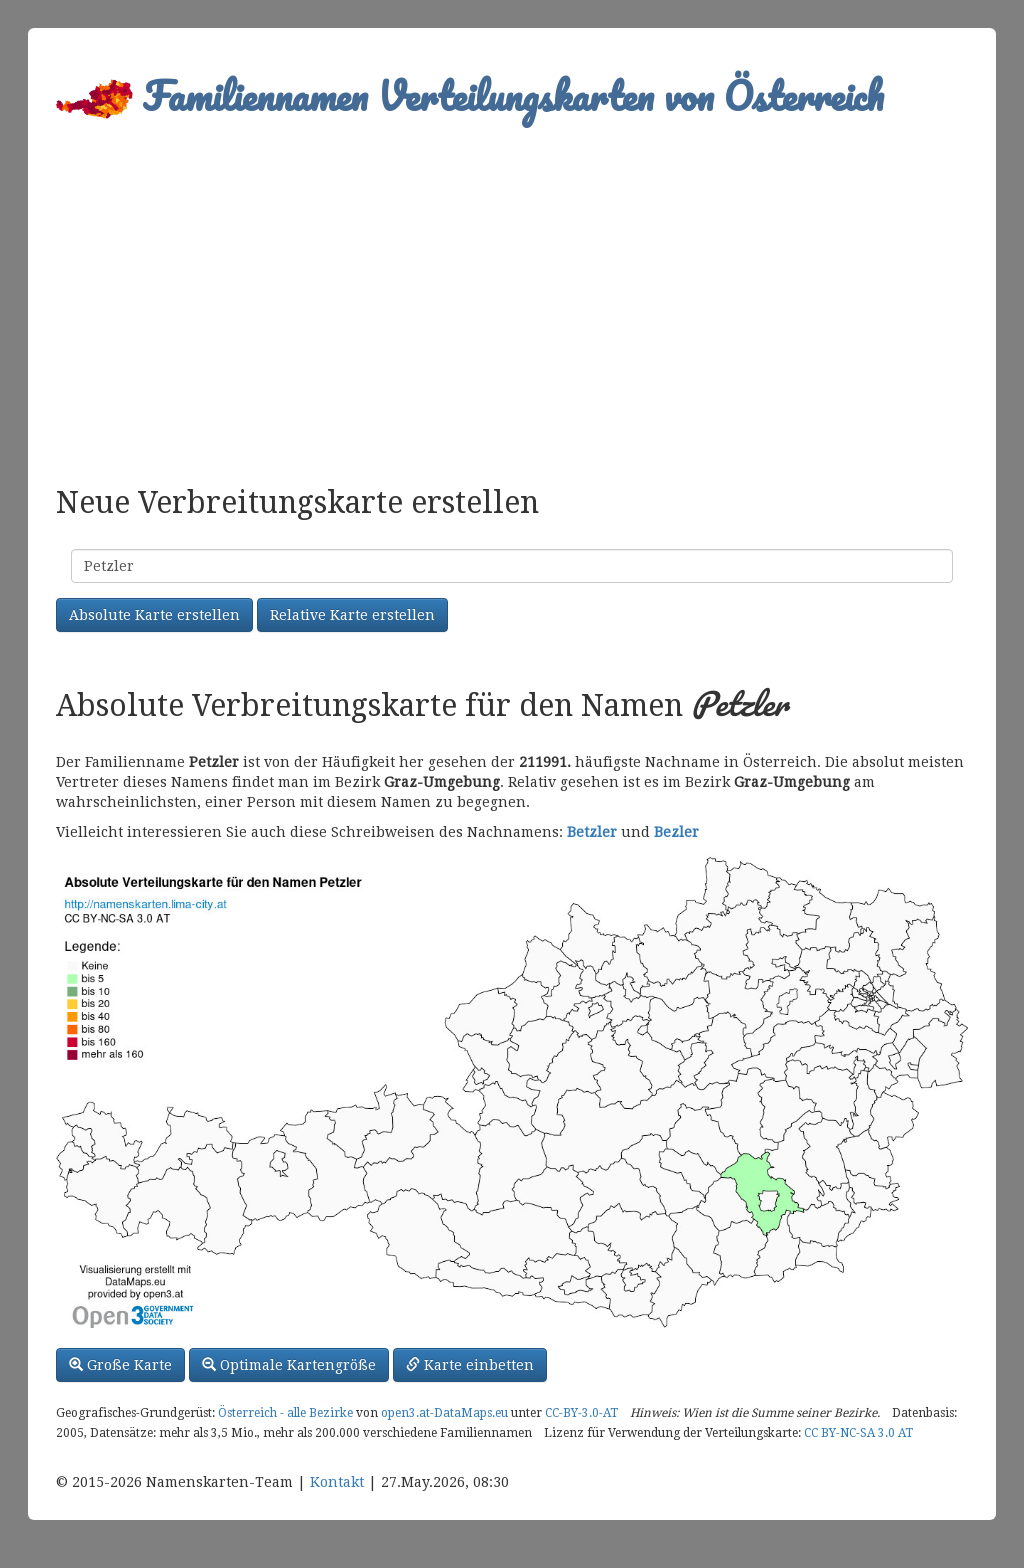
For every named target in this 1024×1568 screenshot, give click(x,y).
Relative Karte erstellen (352, 615)
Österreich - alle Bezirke (285, 1413)
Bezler (676, 832)
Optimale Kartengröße (289, 1365)
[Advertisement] (512, 296)
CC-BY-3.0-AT (581, 1413)
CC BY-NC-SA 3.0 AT (858, 1433)
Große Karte (120, 1365)
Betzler (592, 832)
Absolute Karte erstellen (154, 615)
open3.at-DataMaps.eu (444, 1413)
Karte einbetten (470, 1365)
